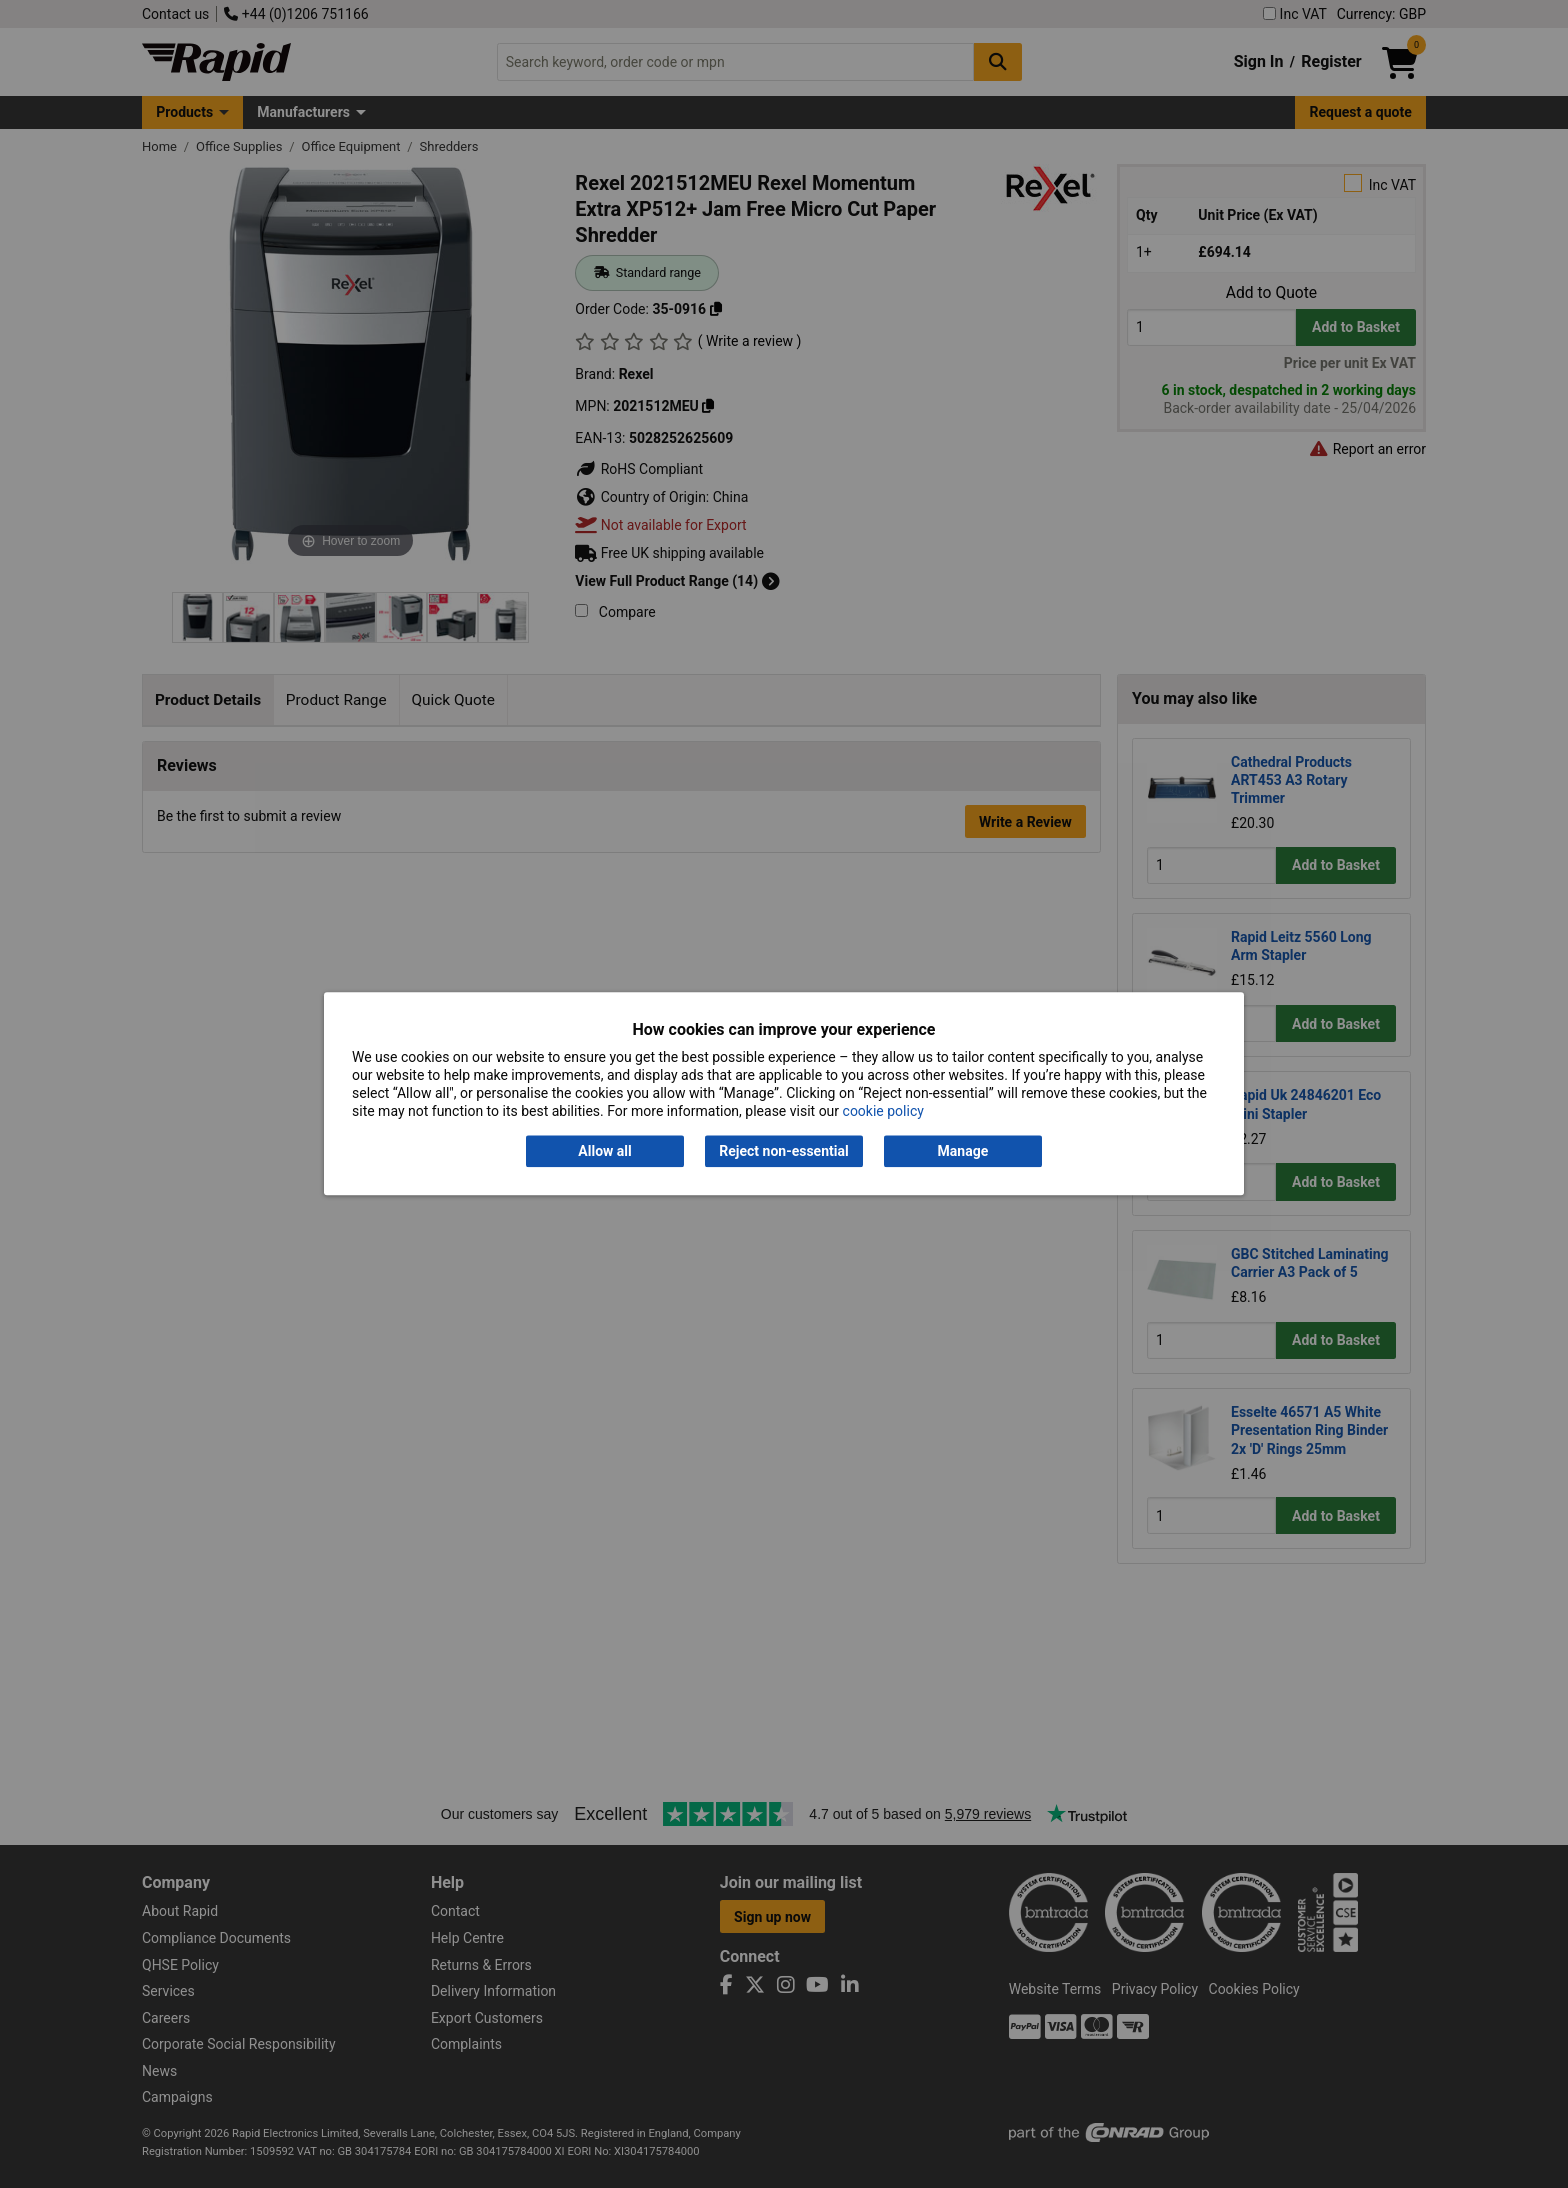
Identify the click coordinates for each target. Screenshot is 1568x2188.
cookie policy (883, 1112)
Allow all (604, 1151)
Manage (963, 1151)
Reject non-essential (783, 1151)
